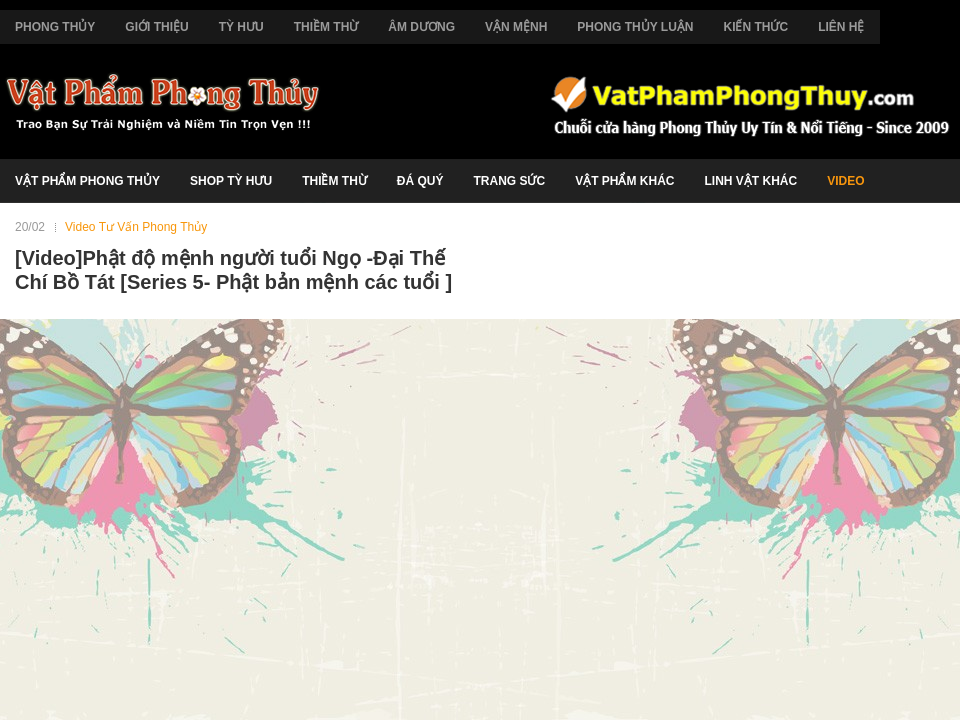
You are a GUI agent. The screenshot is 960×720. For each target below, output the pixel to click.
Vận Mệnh (516, 27)
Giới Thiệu (156, 27)
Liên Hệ (841, 27)
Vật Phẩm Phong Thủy (87, 181)
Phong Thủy (55, 27)
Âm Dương (421, 27)
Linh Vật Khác (750, 181)
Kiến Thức (755, 27)
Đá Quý (420, 181)
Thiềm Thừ (326, 27)
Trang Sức (509, 181)
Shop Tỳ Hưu (231, 181)
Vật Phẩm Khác (624, 181)
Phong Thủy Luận (635, 27)
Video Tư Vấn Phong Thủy (136, 227)
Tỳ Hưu (241, 27)
